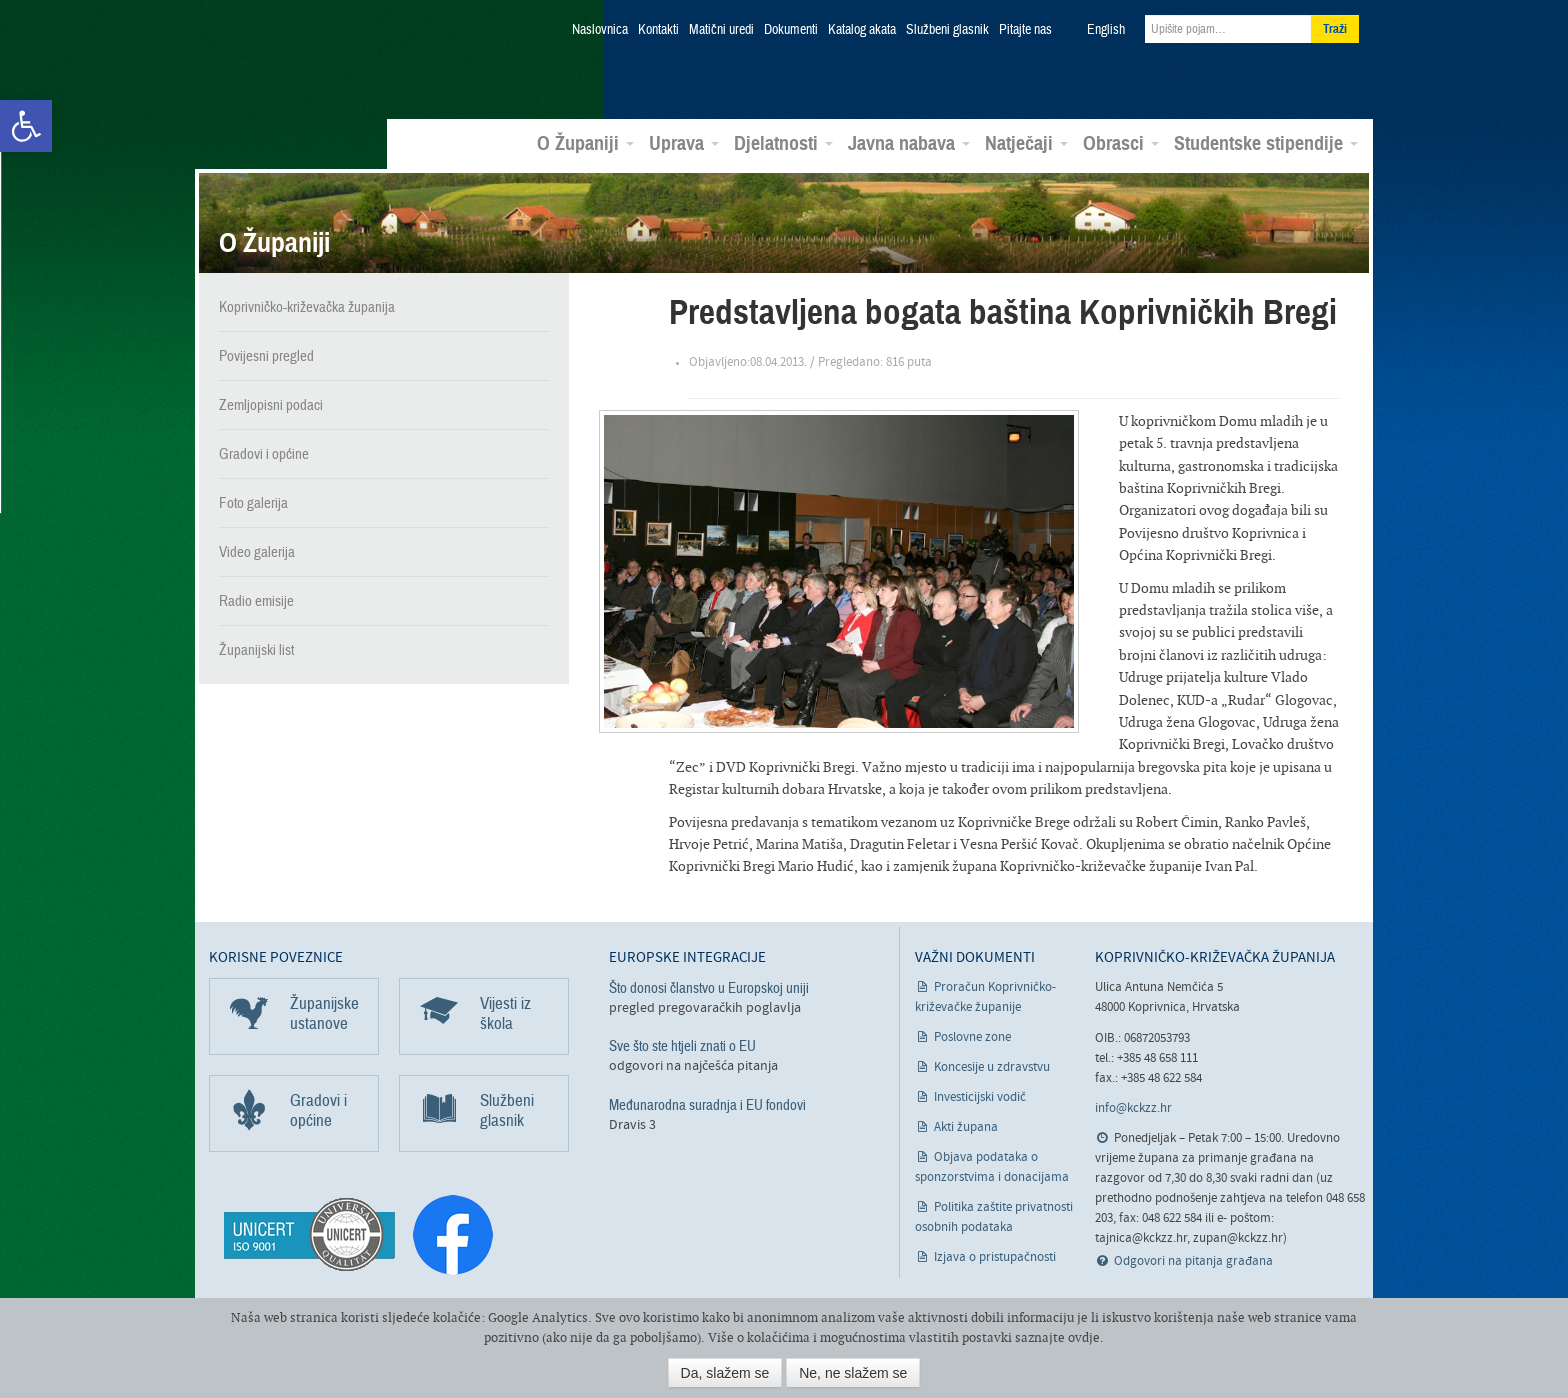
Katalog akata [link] (862, 30)
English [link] (1106, 30)
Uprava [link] (684, 141)
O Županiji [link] (585, 141)
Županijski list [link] (256, 647)
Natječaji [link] (1026, 141)
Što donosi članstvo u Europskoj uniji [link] (709, 986)
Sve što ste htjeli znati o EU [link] (682, 1044)
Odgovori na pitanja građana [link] (1193, 1259)
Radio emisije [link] (256, 598)
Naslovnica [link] (600, 30)
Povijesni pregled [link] (266, 353)
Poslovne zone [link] (972, 1035)
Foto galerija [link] (253, 500)
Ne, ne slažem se (853, 1373)
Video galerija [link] (257, 549)
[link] (26, 126)
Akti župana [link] (966, 1125)
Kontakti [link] (658, 30)
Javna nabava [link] (909, 141)
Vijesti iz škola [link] (505, 1011)
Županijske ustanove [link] (324, 1011)
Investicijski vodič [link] (980, 1095)
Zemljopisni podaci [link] (271, 402)
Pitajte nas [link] (1025, 30)
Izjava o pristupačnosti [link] (995, 1255)
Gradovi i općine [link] (264, 451)
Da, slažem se (725, 1373)
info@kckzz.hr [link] (1133, 1106)
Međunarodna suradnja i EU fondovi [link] (707, 1102)
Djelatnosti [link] (783, 141)
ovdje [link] (1084, 1337)
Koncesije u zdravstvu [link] (992, 1065)
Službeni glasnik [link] (947, 30)
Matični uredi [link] (721, 30)
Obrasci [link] (1121, 141)
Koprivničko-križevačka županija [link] (306, 60)
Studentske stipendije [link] (1266, 141)
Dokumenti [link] (791, 30)
